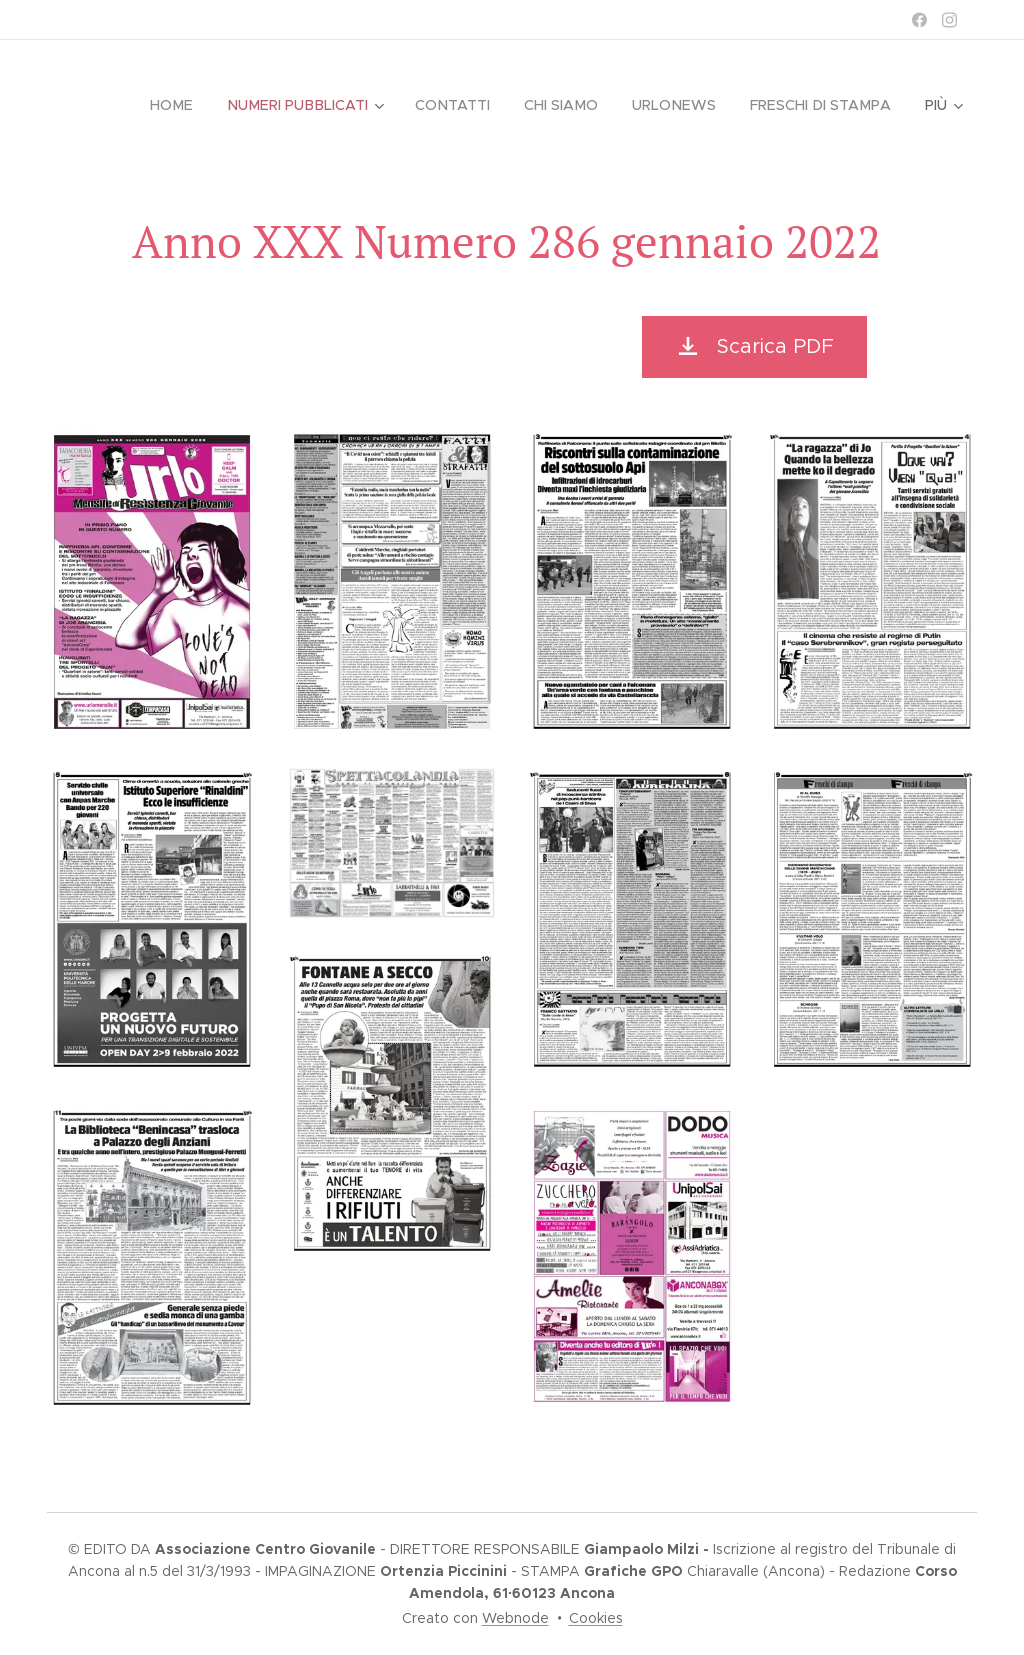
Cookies (596, 1618)
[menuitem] (185, 105)
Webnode (515, 1618)
